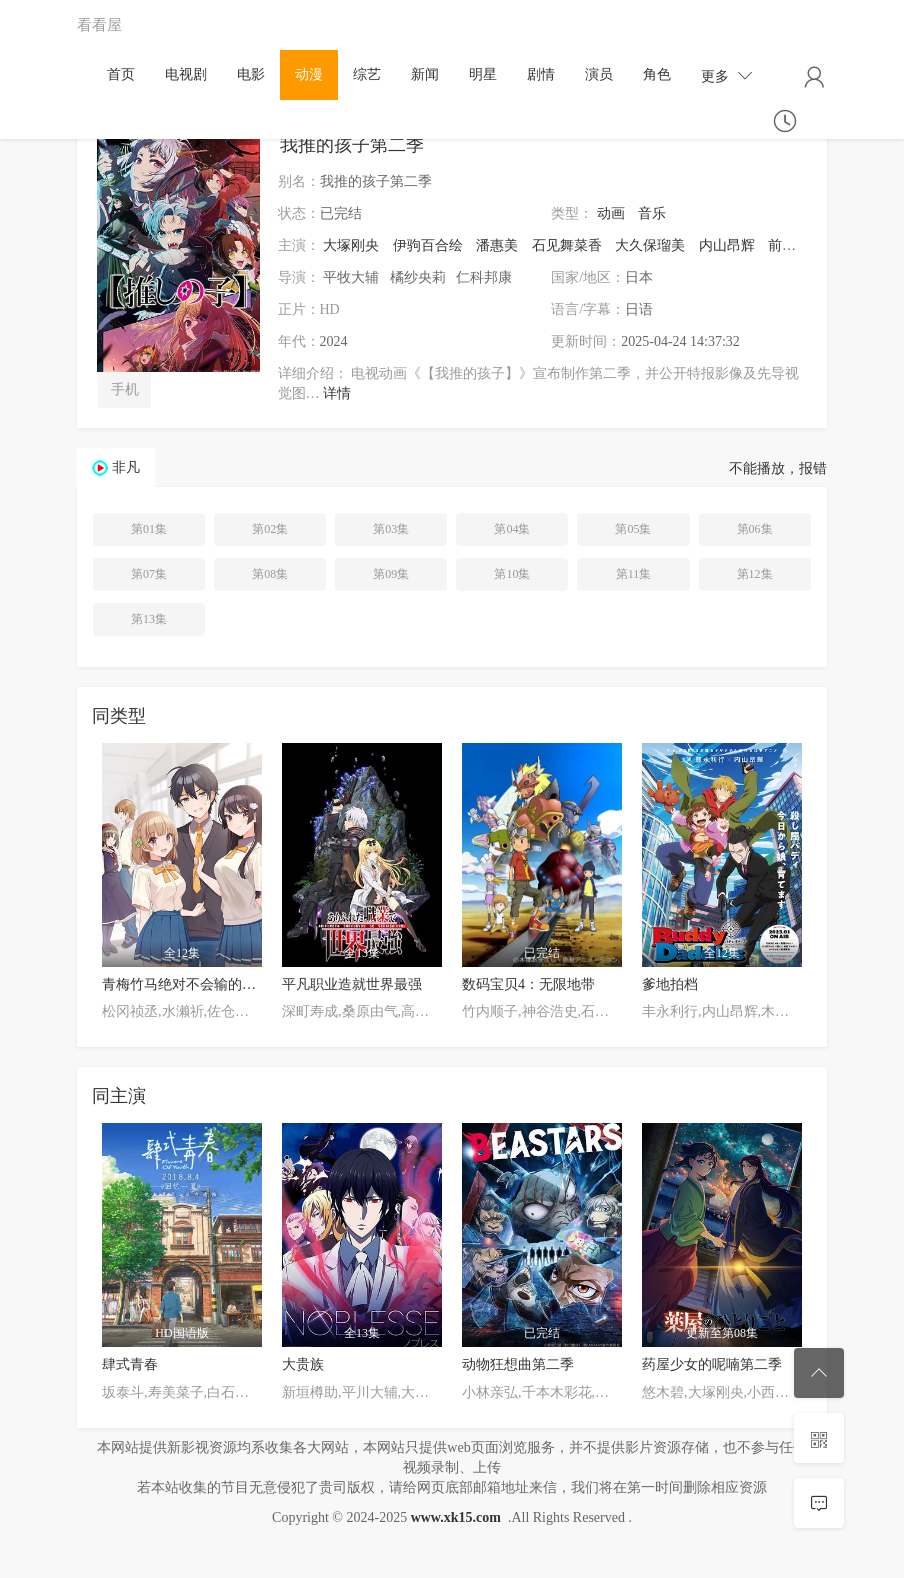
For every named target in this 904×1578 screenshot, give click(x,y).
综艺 (367, 74)
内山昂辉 (727, 245)
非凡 (126, 467)
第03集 (391, 529)
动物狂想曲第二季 (518, 1364)
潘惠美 (497, 245)
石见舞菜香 (567, 245)
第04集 (512, 529)
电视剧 (186, 74)
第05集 (633, 529)
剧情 (541, 74)
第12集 (755, 574)
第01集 (149, 529)
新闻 (425, 74)
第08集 (270, 574)
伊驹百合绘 (428, 245)
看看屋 (99, 24)
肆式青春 (130, 1364)
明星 (483, 74)
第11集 (634, 574)
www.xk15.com (456, 1517)
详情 (337, 393)
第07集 (149, 574)
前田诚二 (796, 245)
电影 (251, 74)
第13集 (149, 619)
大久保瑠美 (650, 245)
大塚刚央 (351, 245)
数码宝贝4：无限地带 (528, 984)
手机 (125, 389)
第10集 (512, 574)
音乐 (652, 213)
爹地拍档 (670, 984)
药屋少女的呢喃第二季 (712, 1364)
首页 (121, 74)
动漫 (309, 74)
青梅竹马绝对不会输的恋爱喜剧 (200, 984)
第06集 (755, 529)
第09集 (391, 574)
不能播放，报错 (778, 468)
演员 (599, 74)
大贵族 (303, 1364)
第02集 (270, 529)
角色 (657, 74)
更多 (727, 75)
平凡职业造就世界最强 (352, 984)
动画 (611, 213)
